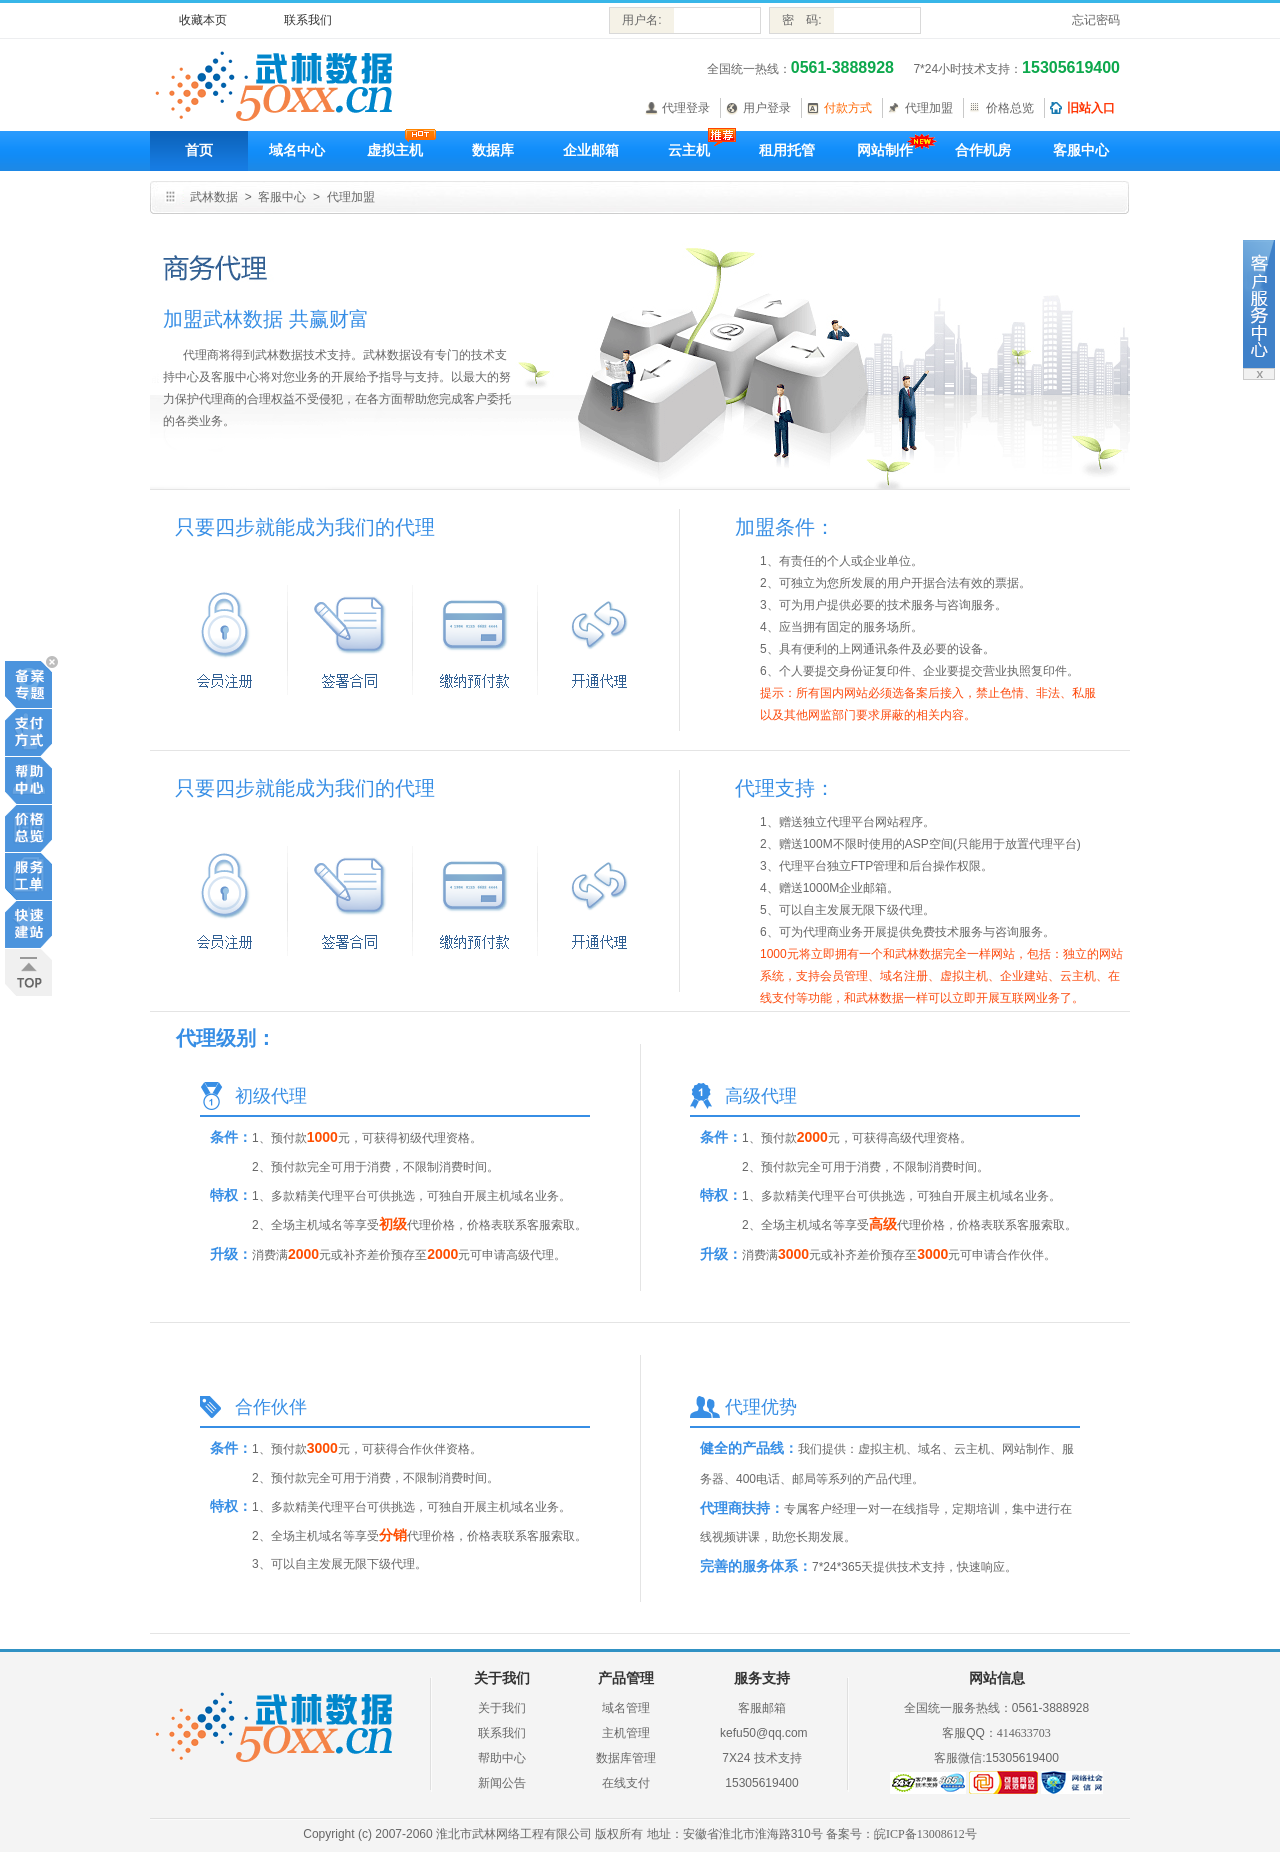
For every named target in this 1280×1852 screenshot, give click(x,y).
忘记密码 (1096, 20)
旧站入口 (1091, 108)
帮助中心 (502, 1758)
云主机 (689, 150)
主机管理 (626, 1733)
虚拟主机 (395, 150)
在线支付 (626, 1783)
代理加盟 (929, 108)
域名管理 (626, 1708)
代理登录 (686, 108)
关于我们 (502, 1708)
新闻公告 (502, 1783)
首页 (199, 150)
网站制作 (885, 150)
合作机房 (983, 150)
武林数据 (214, 197)
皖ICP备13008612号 (925, 1834)
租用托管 (787, 150)
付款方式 (848, 108)
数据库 (493, 150)
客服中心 (1081, 150)
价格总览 (1010, 108)
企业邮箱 (591, 150)
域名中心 (297, 150)
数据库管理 (626, 1758)
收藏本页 (203, 20)
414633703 (1024, 1733)
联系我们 (308, 20)
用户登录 (767, 108)
